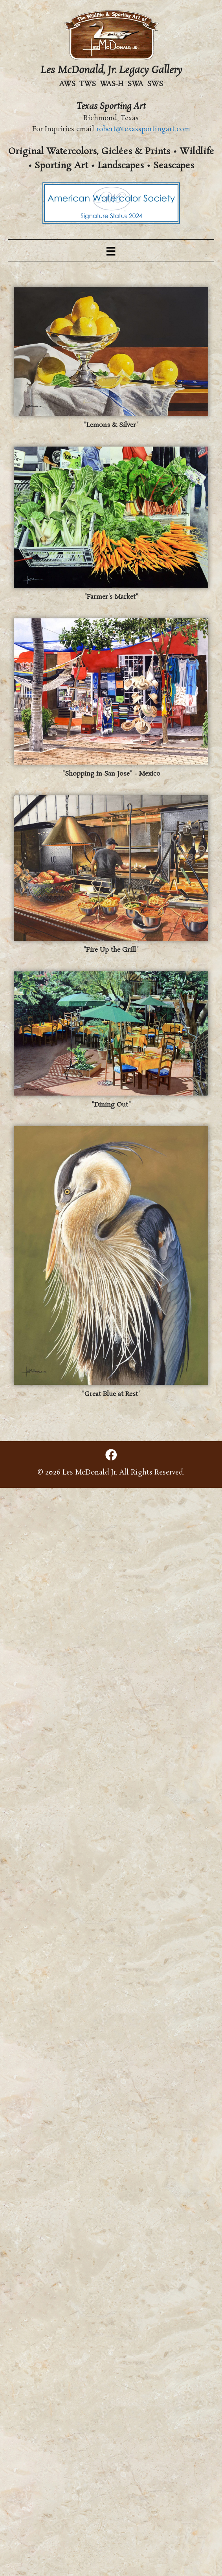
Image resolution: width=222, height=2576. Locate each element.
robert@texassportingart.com (143, 129)
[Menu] (111, 250)
